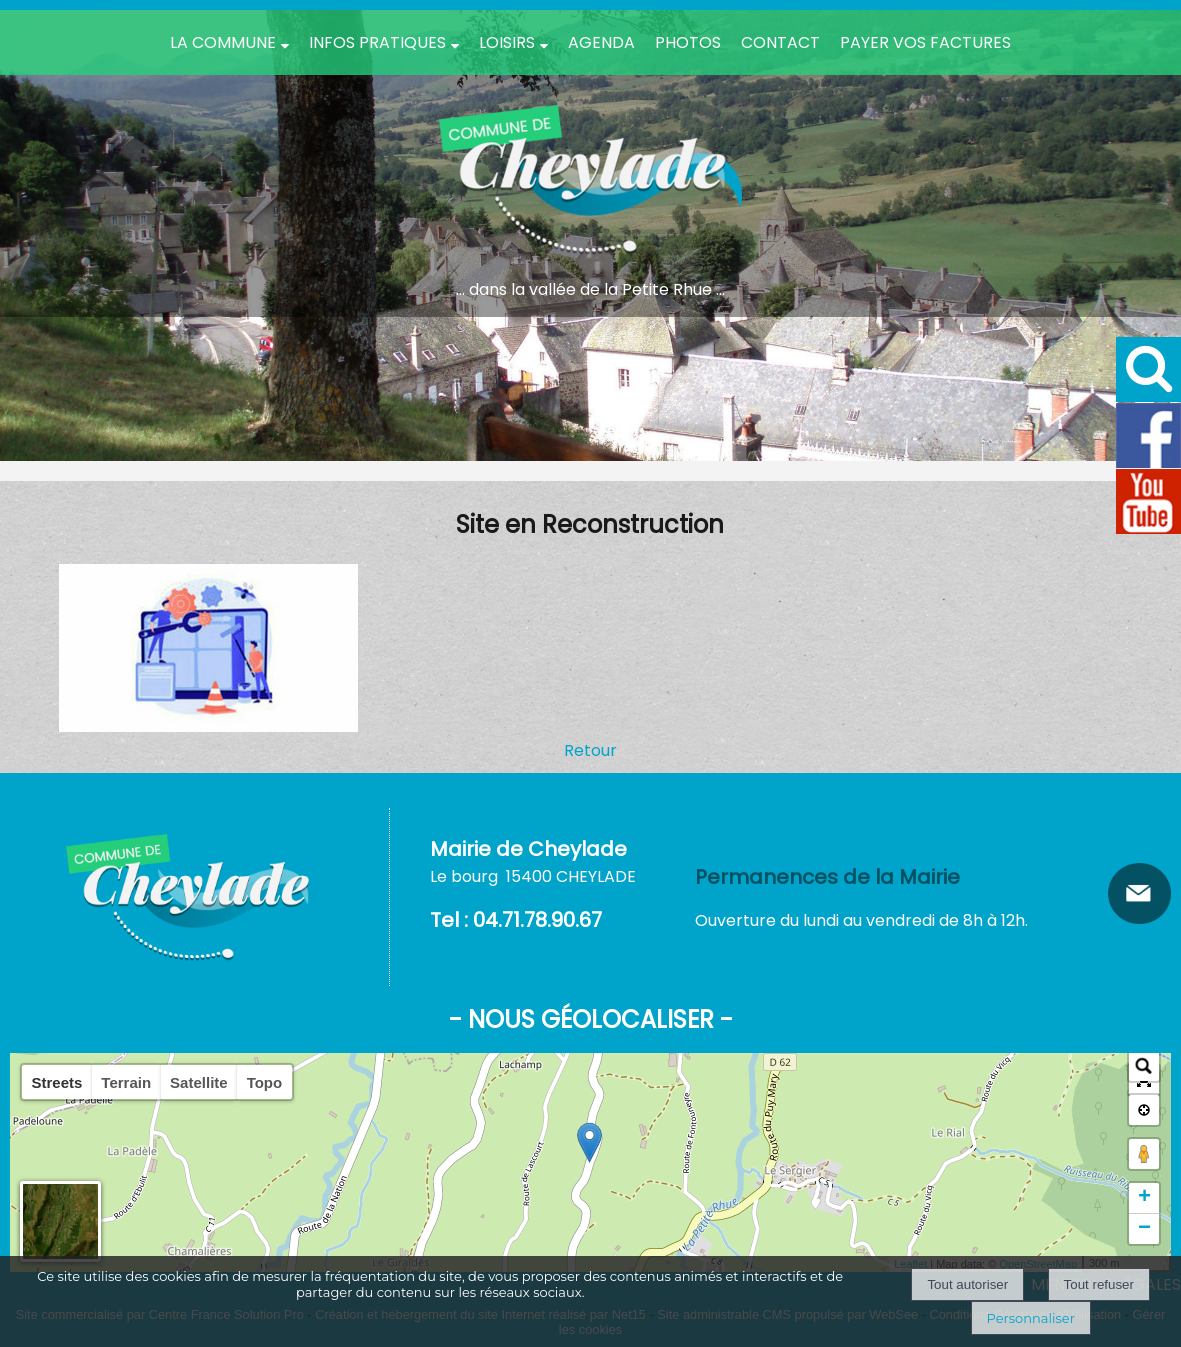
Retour (590, 750)
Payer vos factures (925, 42)
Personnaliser (1031, 1318)
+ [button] (1144, 1198)
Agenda (601, 42)
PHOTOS (688, 42)
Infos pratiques (377, 42)
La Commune (223, 42)
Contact (780, 42)
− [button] (1144, 1229)
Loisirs (507, 42)
